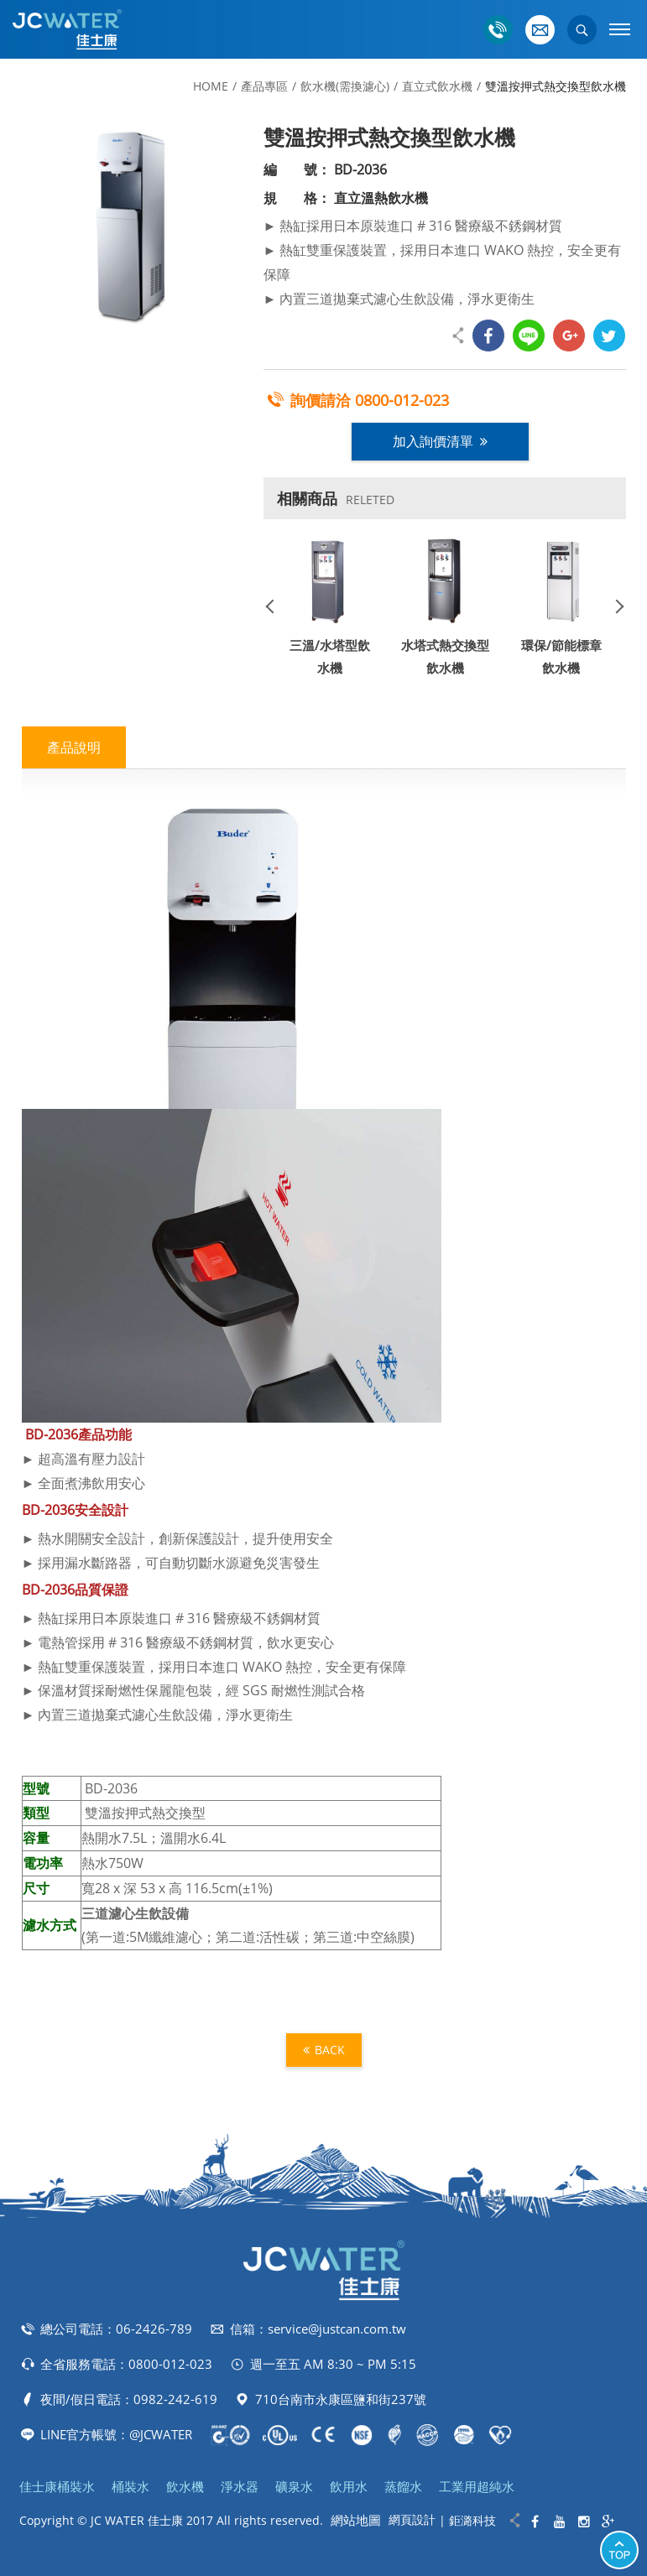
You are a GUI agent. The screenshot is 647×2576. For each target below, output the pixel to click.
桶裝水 (130, 2486)
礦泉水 (294, 2486)
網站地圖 (356, 2519)
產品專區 (264, 86)
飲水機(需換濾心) (344, 86)
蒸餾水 (403, 2486)
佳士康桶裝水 (57, 2486)
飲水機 (185, 2486)
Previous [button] (276, 605)
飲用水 (349, 2486)
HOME (210, 86)
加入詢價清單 (440, 441)
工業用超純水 (476, 2486)
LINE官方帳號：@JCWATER (116, 2434)
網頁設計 (412, 2519)
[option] (127, 227)
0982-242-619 (175, 2399)
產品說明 (74, 747)
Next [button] (613, 605)
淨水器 (239, 2486)
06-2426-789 (154, 2328)
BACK (324, 2050)
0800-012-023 (402, 400)
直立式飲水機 (437, 86)
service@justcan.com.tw (337, 2328)
